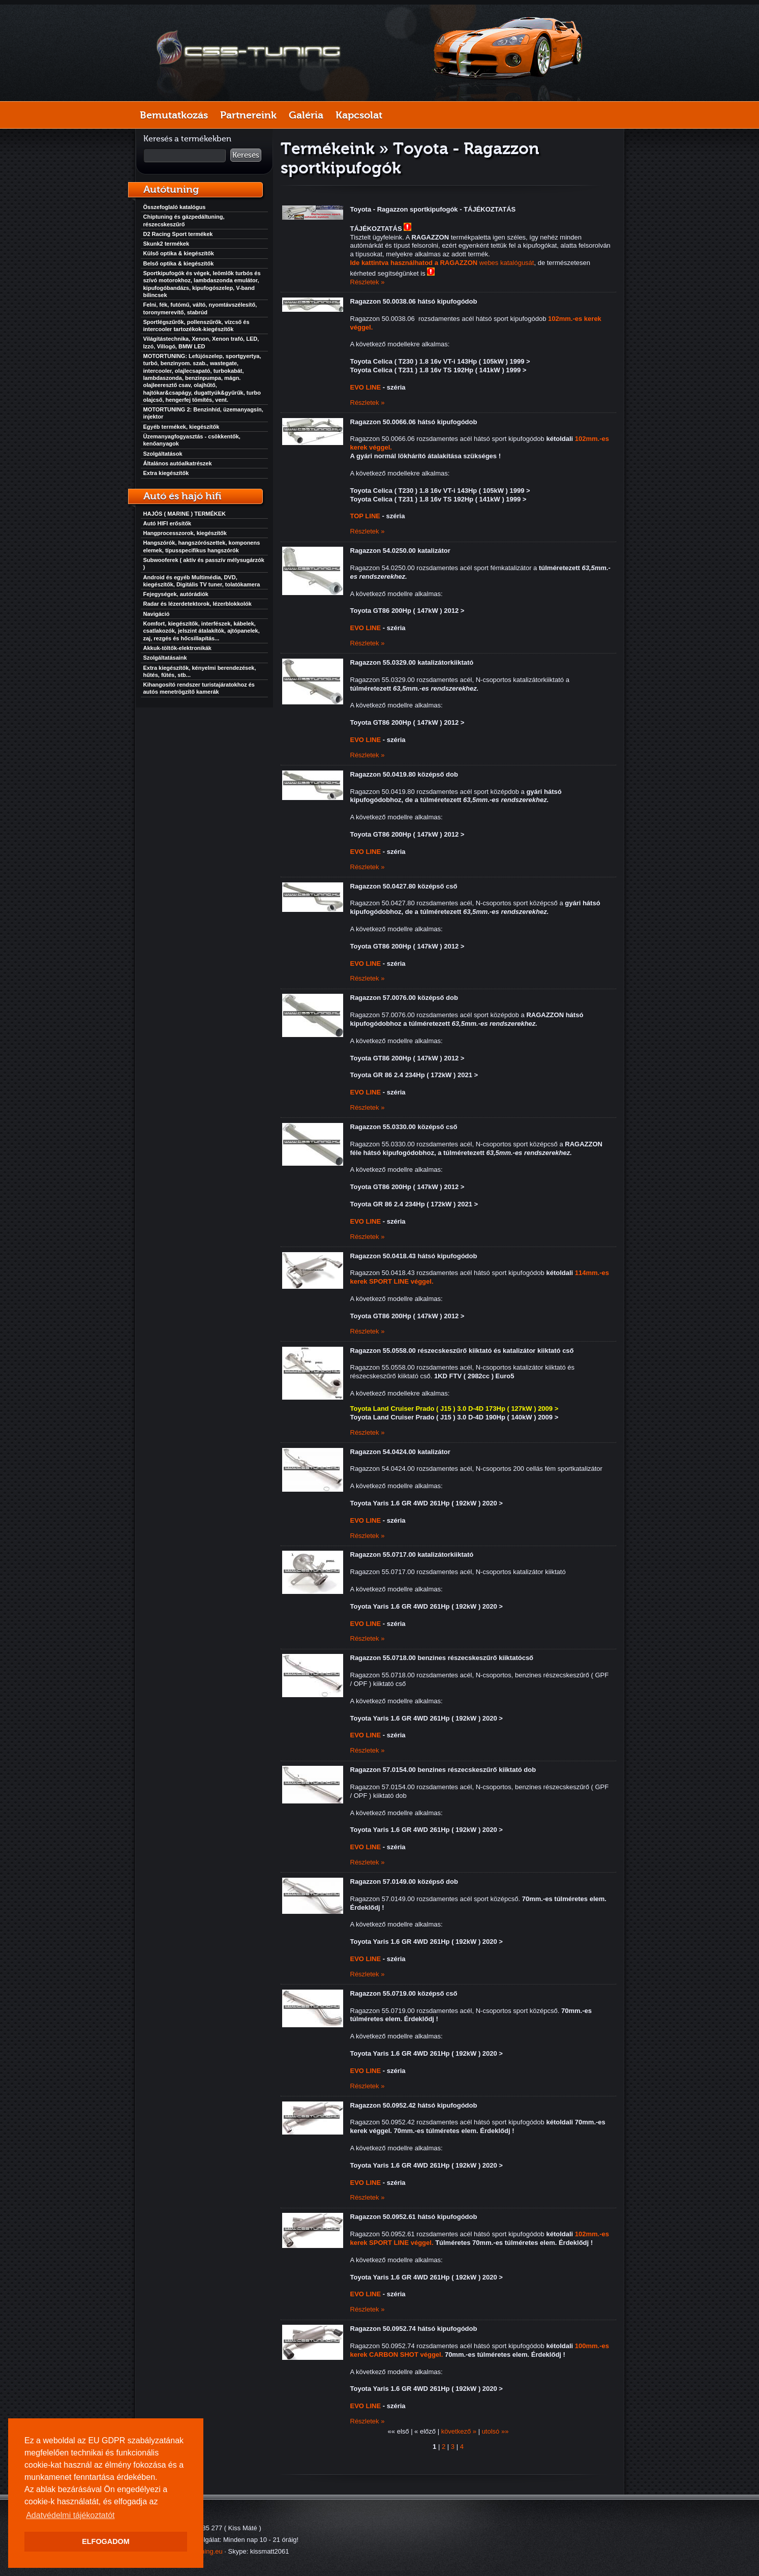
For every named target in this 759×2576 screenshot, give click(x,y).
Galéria (306, 115)
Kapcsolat (359, 115)
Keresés (245, 155)
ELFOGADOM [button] (106, 2541)
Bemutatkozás (174, 115)
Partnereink (248, 115)
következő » (458, 2431)
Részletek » (367, 282)
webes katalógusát (442, 263)
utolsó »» (495, 2431)
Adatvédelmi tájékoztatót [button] (70, 2515)
